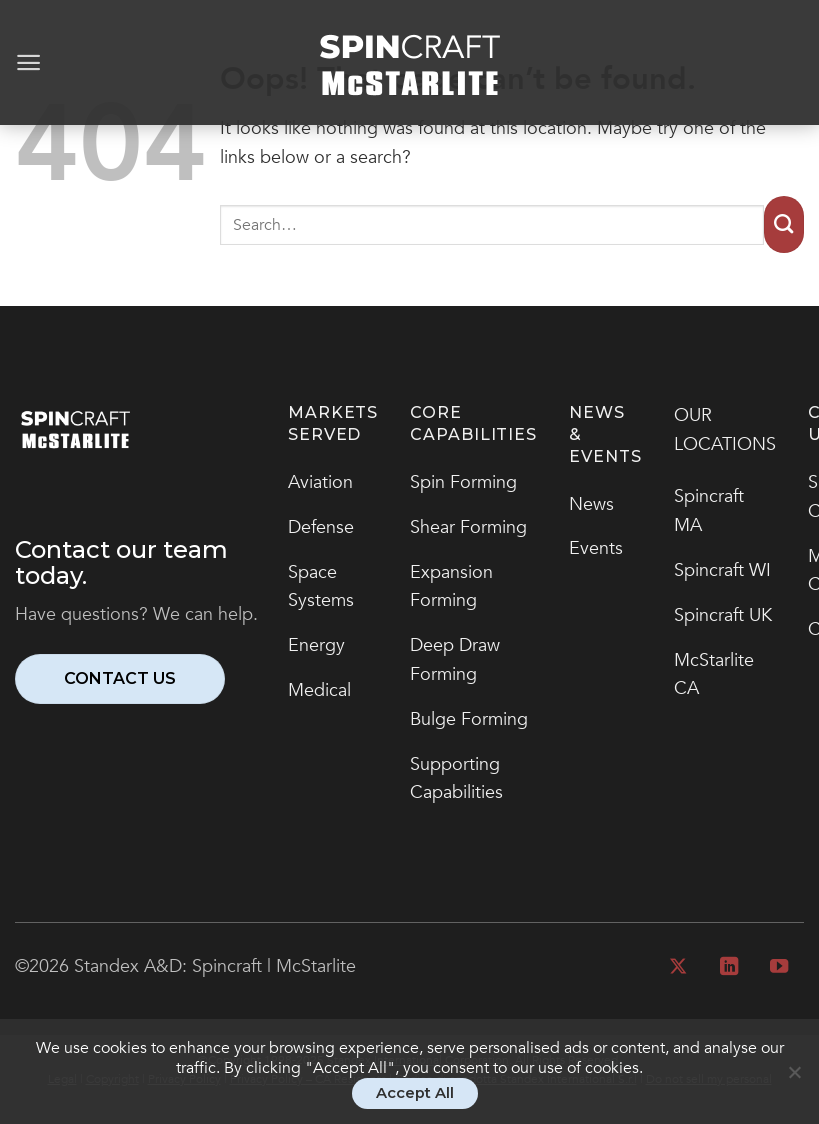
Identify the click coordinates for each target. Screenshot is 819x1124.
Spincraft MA (709, 511)
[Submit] (784, 224)
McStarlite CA (714, 675)
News (591, 504)
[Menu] (28, 62)
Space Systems (321, 587)
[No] (794, 1081)
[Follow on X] (678, 967)
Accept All (415, 1093)
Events (596, 548)
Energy (316, 645)
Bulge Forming (469, 719)
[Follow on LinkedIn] (728, 967)
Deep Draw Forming (455, 660)
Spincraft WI (722, 570)
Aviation (320, 482)
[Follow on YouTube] (779, 967)
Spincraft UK (723, 615)
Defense (321, 527)
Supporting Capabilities (456, 779)
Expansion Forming (451, 587)
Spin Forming (463, 482)
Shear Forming (468, 527)
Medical (319, 690)
